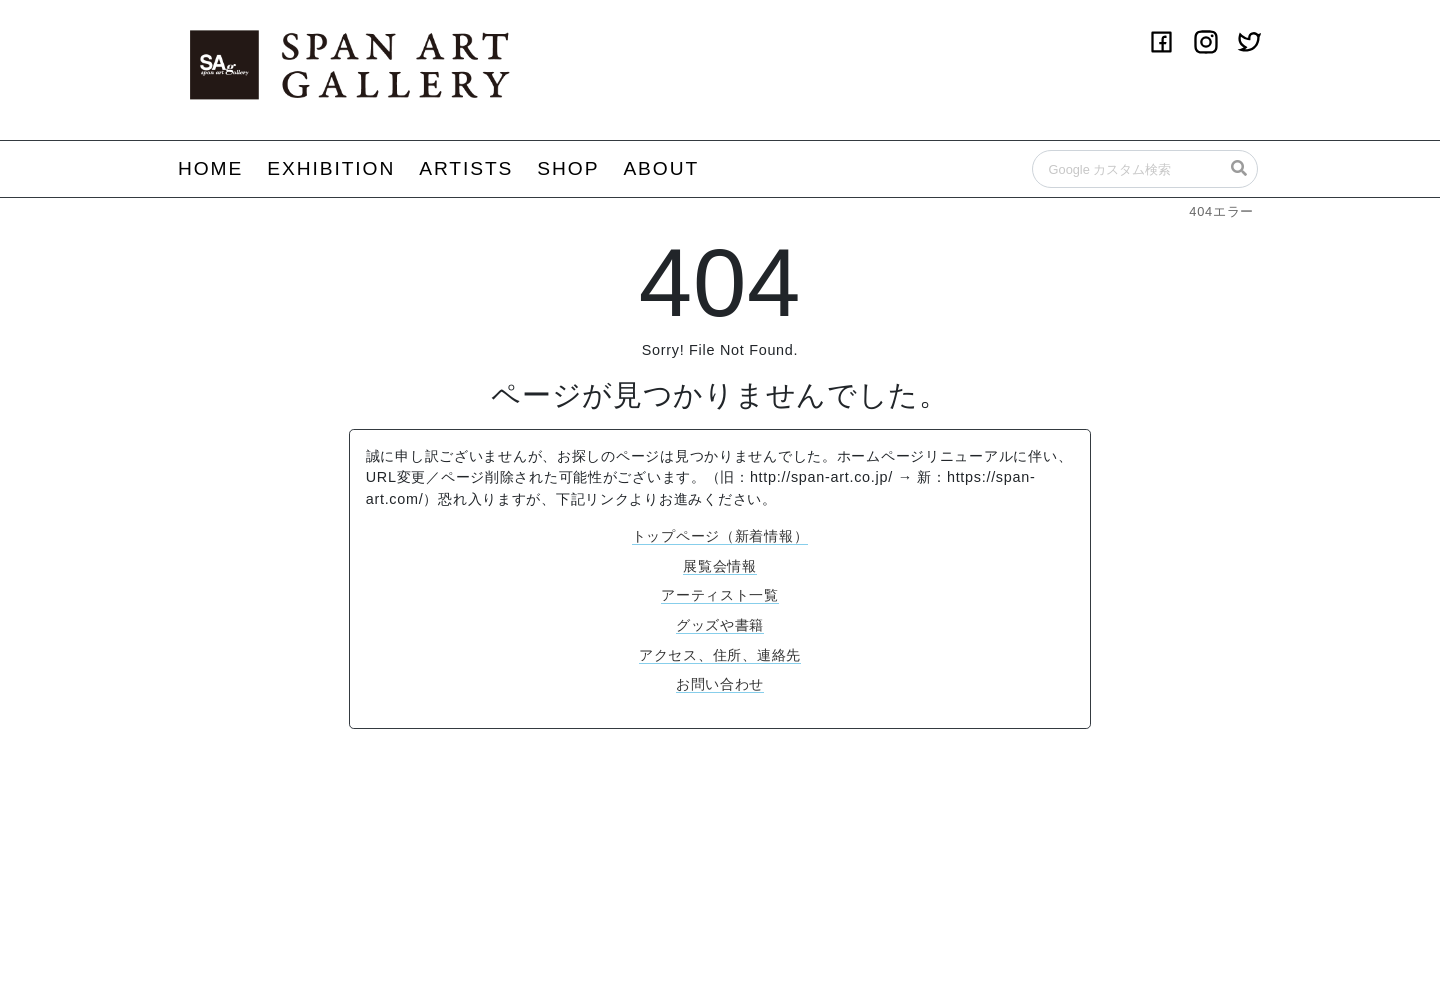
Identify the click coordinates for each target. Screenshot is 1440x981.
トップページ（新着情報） (720, 536)
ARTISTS (466, 168)
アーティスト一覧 (720, 595)
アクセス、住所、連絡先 (720, 655)
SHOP (568, 168)
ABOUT (661, 168)
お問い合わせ (720, 684)
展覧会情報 (720, 566)
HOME (210, 168)
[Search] (1145, 169)
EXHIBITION (331, 168)
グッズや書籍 (720, 625)
